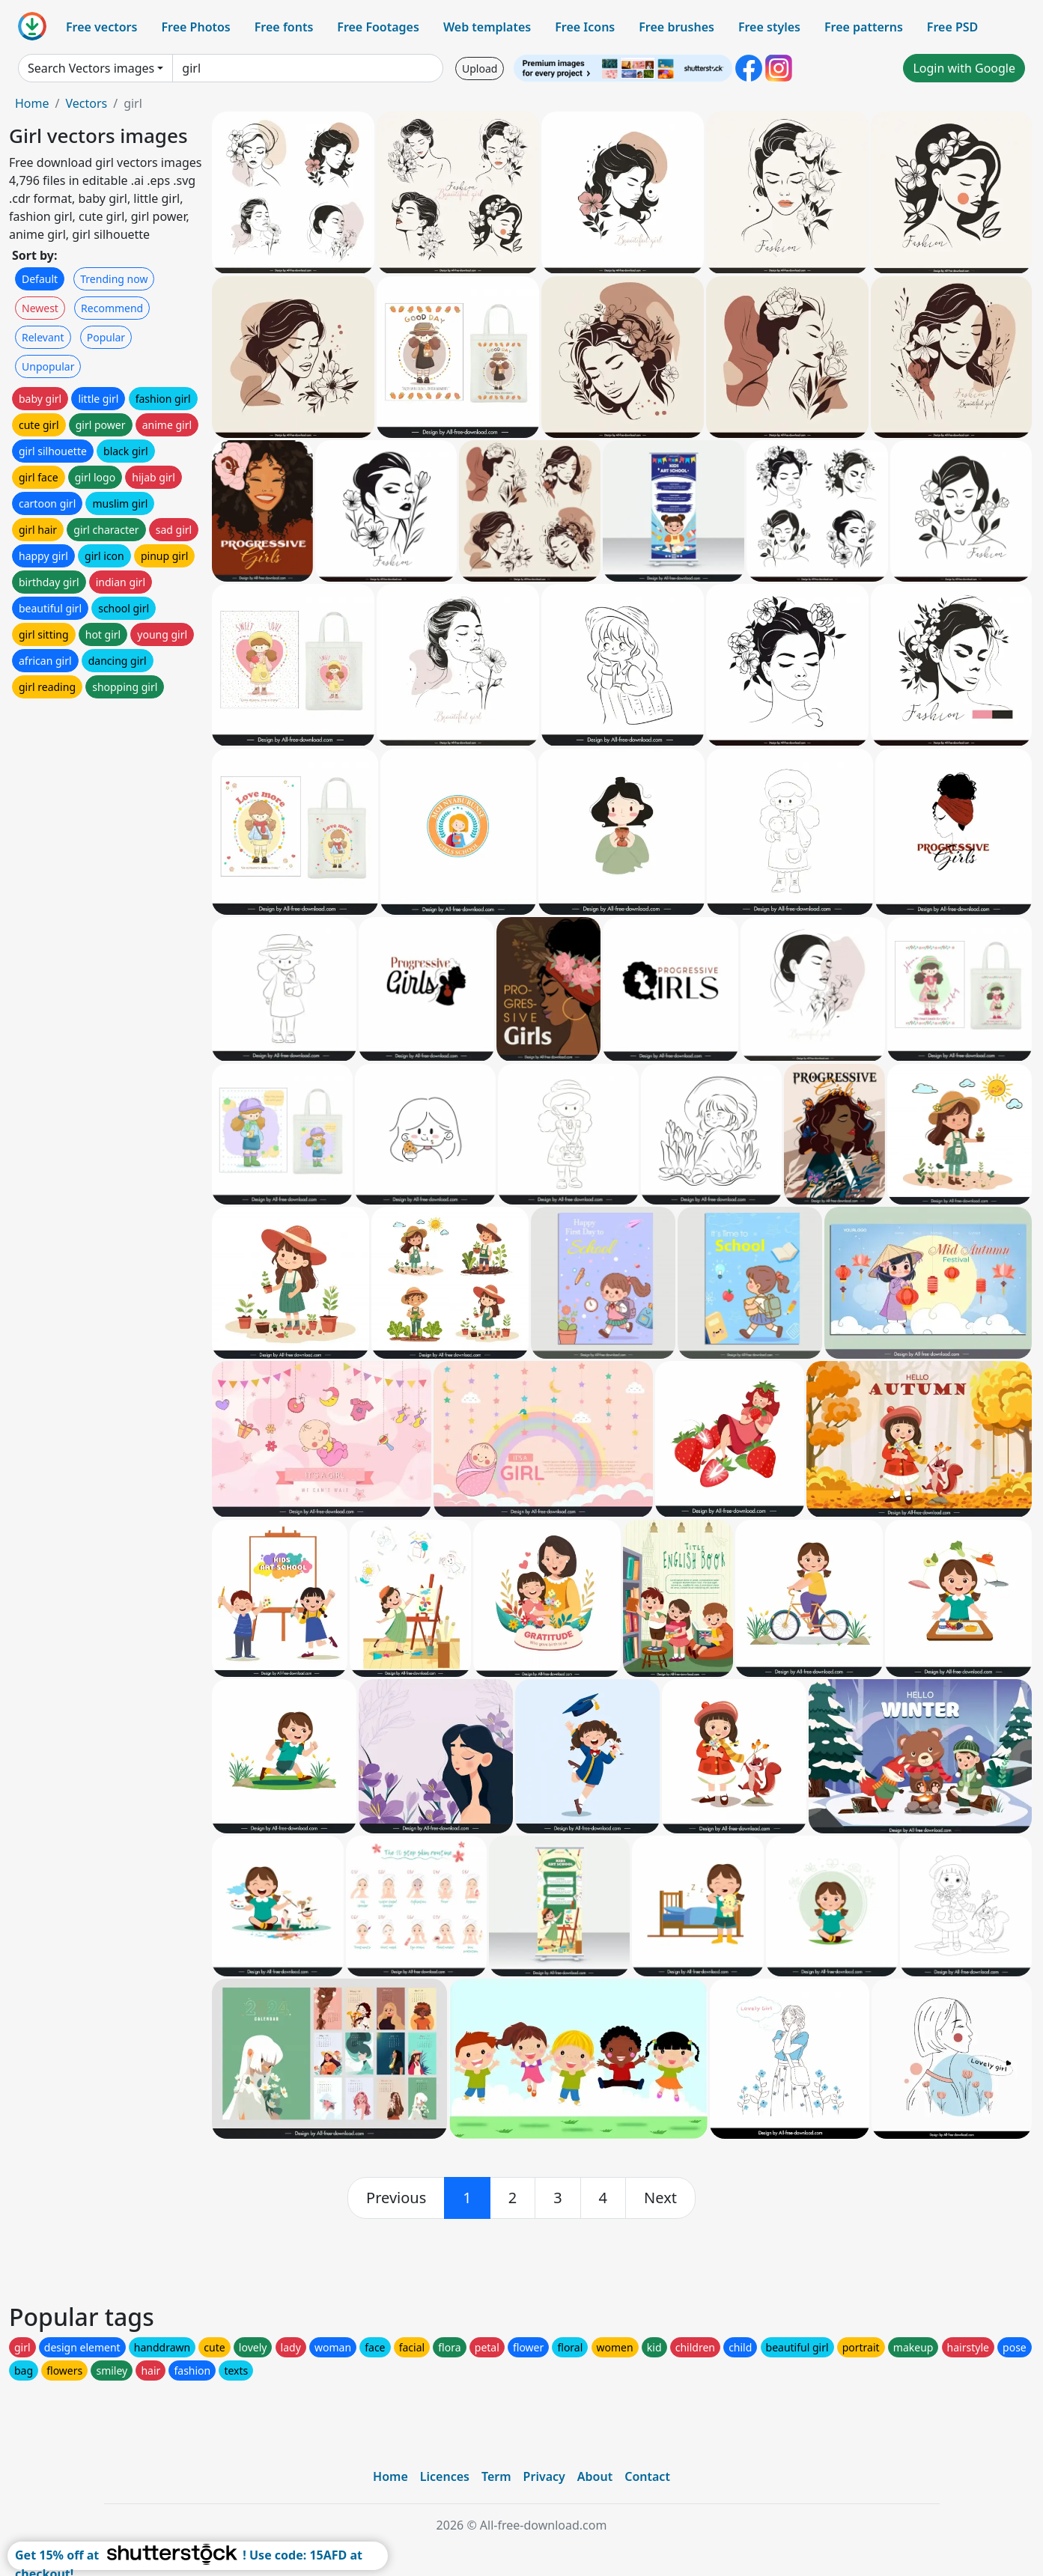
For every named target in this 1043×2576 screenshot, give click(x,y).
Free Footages (378, 27)
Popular (106, 337)
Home (32, 103)
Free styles (769, 27)
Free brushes (676, 27)
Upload (479, 68)
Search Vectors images (91, 68)
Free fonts (284, 27)
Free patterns (863, 27)
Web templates (487, 27)
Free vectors (101, 27)
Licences (444, 2476)
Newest (40, 308)
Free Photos (195, 27)
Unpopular (48, 366)
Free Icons (585, 27)
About (594, 2476)
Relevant (43, 337)
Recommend (112, 308)
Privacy (544, 2476)
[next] (660, 2198)
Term (496, 2476)
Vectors (86, 103)
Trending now (114, 279)
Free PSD (952, 27)
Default (40, 279)
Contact (647, 2476)
